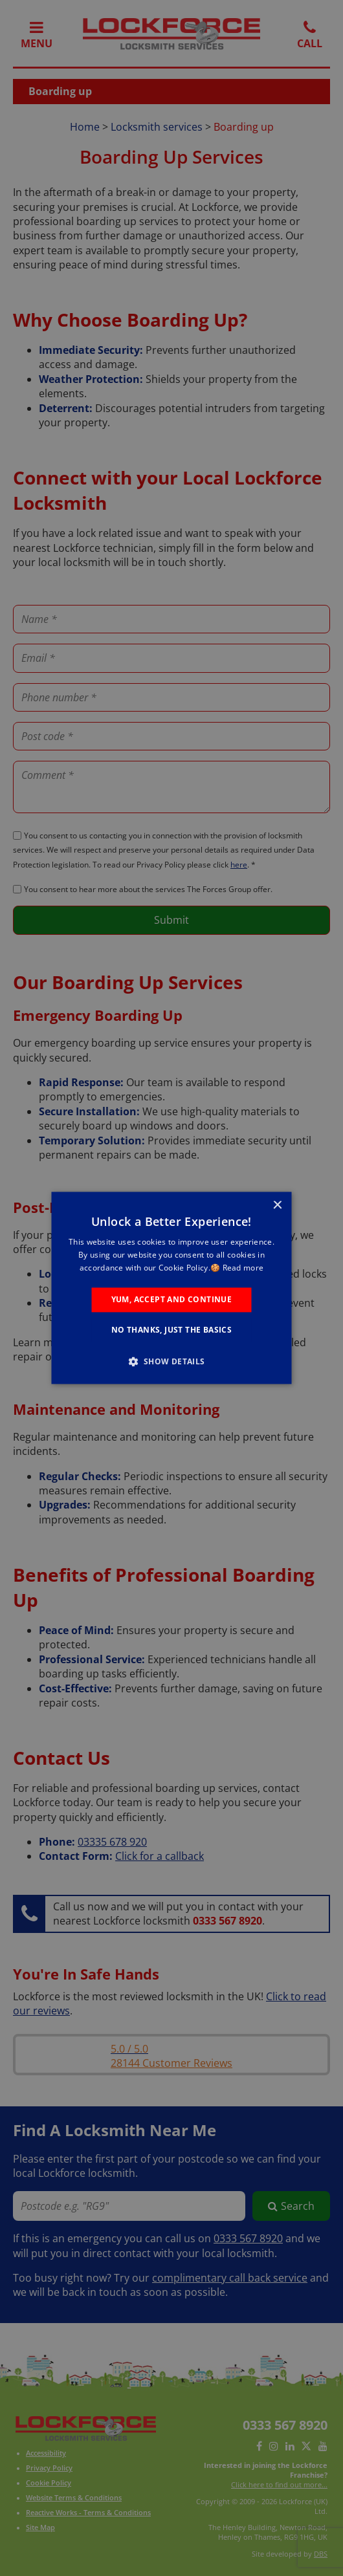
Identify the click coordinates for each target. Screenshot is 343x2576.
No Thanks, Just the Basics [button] (171, 1330)
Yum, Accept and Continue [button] (171, 1299)
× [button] (277, 1205)
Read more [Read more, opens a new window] (243, 1267)
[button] (171, 1361)
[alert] (171, 1288)
